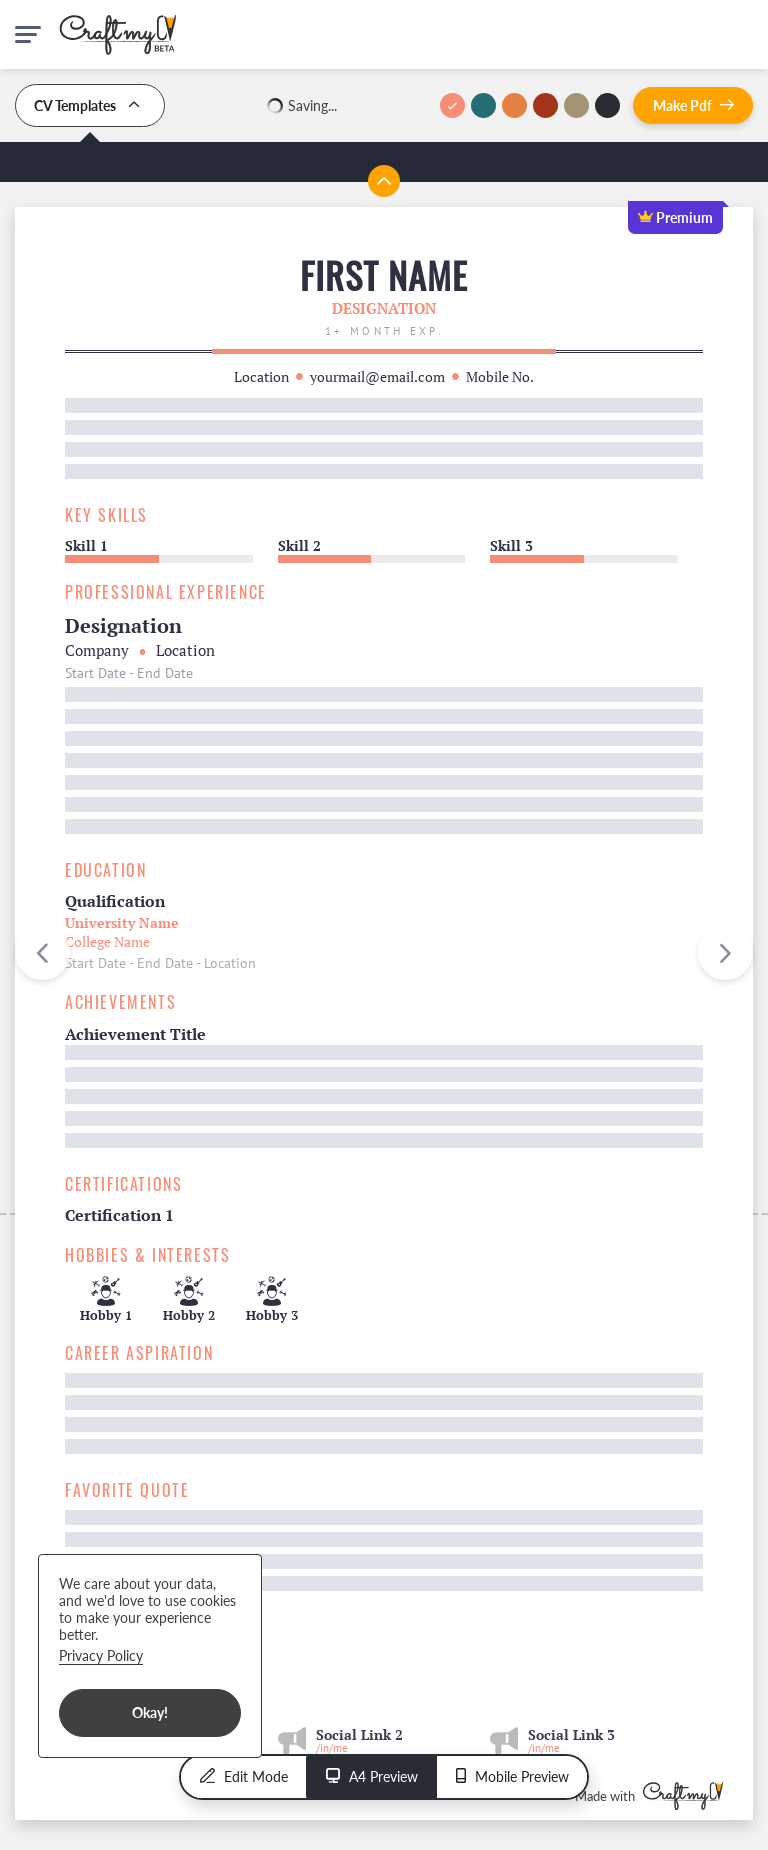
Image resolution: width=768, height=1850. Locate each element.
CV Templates (90, 105)
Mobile (512, 1776)
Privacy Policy (101, 1655)
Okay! (150, 1712)
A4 (372, 1776)
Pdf (693, 105)
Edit (244, 1776)
